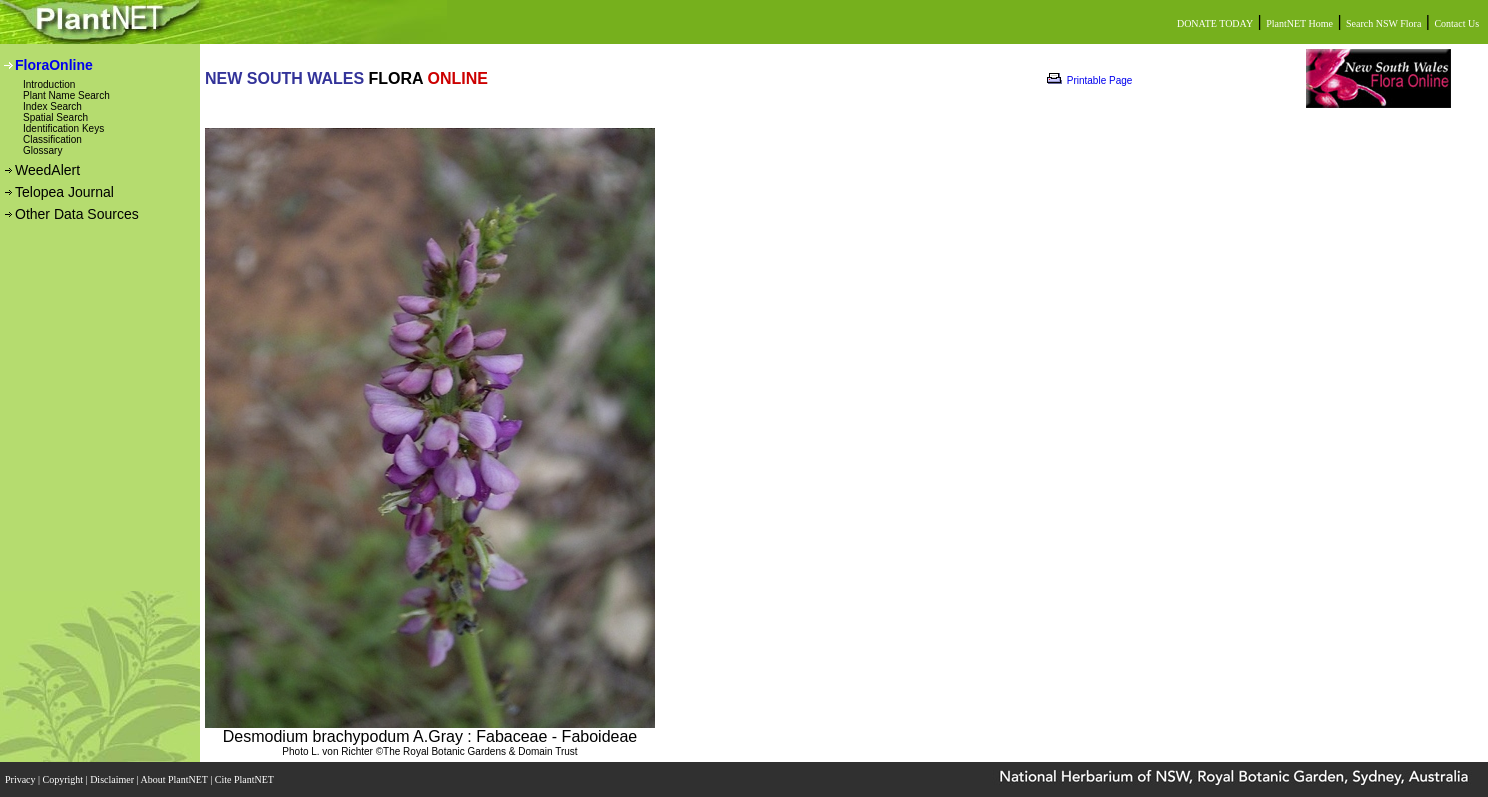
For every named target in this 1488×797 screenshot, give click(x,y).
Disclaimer (113, 779)
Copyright (64, 779)
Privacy (21, 779)
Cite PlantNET (245, 779)
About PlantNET (175, 779)
